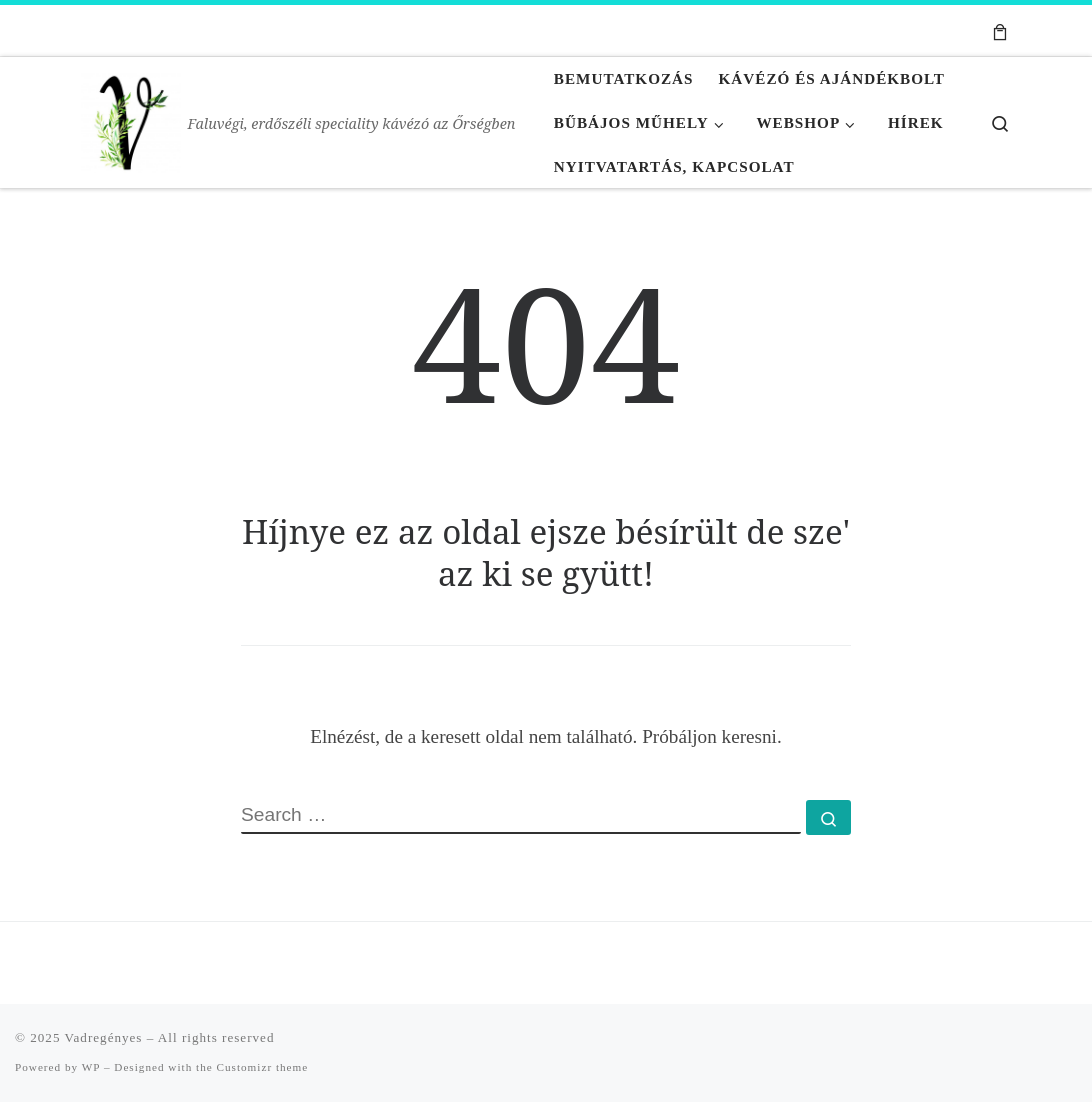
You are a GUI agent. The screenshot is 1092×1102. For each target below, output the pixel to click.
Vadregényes (104, 1037)
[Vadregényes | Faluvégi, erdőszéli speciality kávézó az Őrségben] (131, 118)
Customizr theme (263, 1067)
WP (91, 1067)
